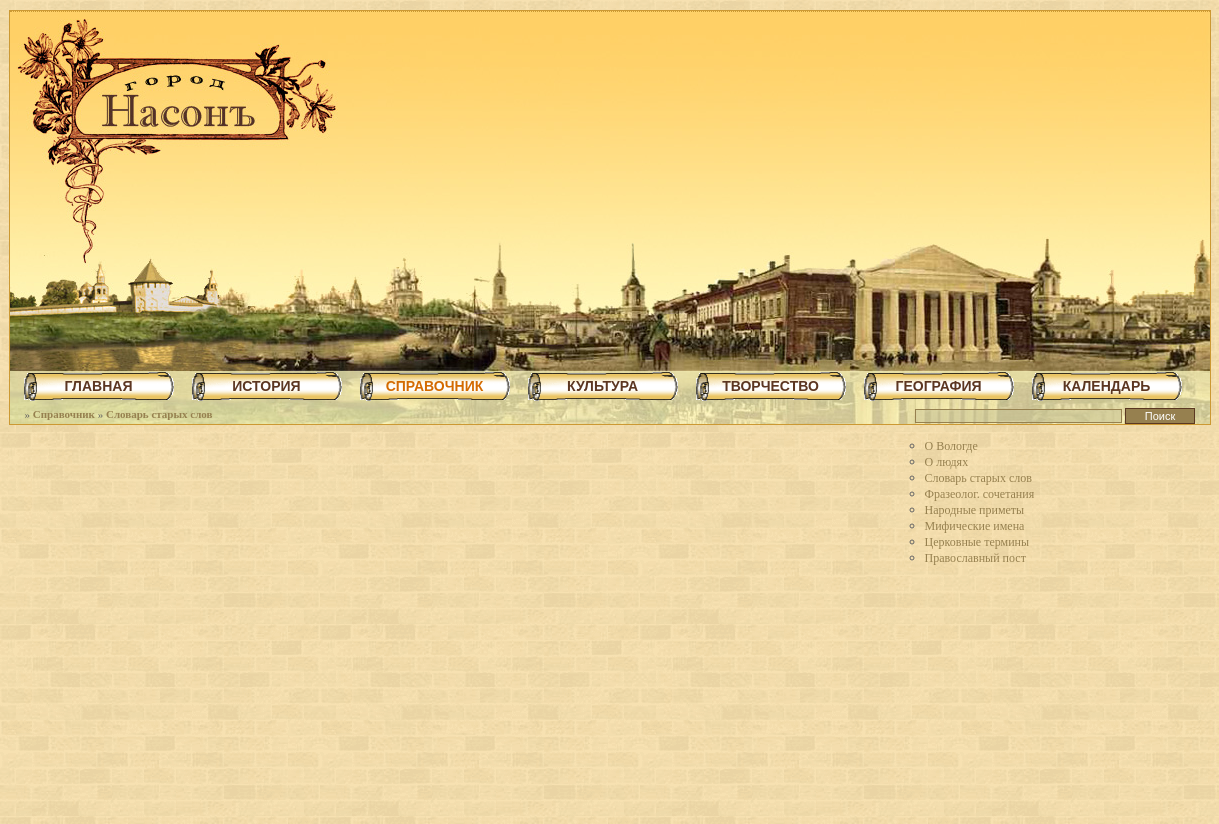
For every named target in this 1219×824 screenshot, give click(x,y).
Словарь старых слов (159, 414)
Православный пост (975, 558)
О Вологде (951, 446)
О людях (947, 462)
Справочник (64, 414)
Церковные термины (977, 542)
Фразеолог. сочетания (980, 494)
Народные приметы (975, 510)
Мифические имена (975, 526)
